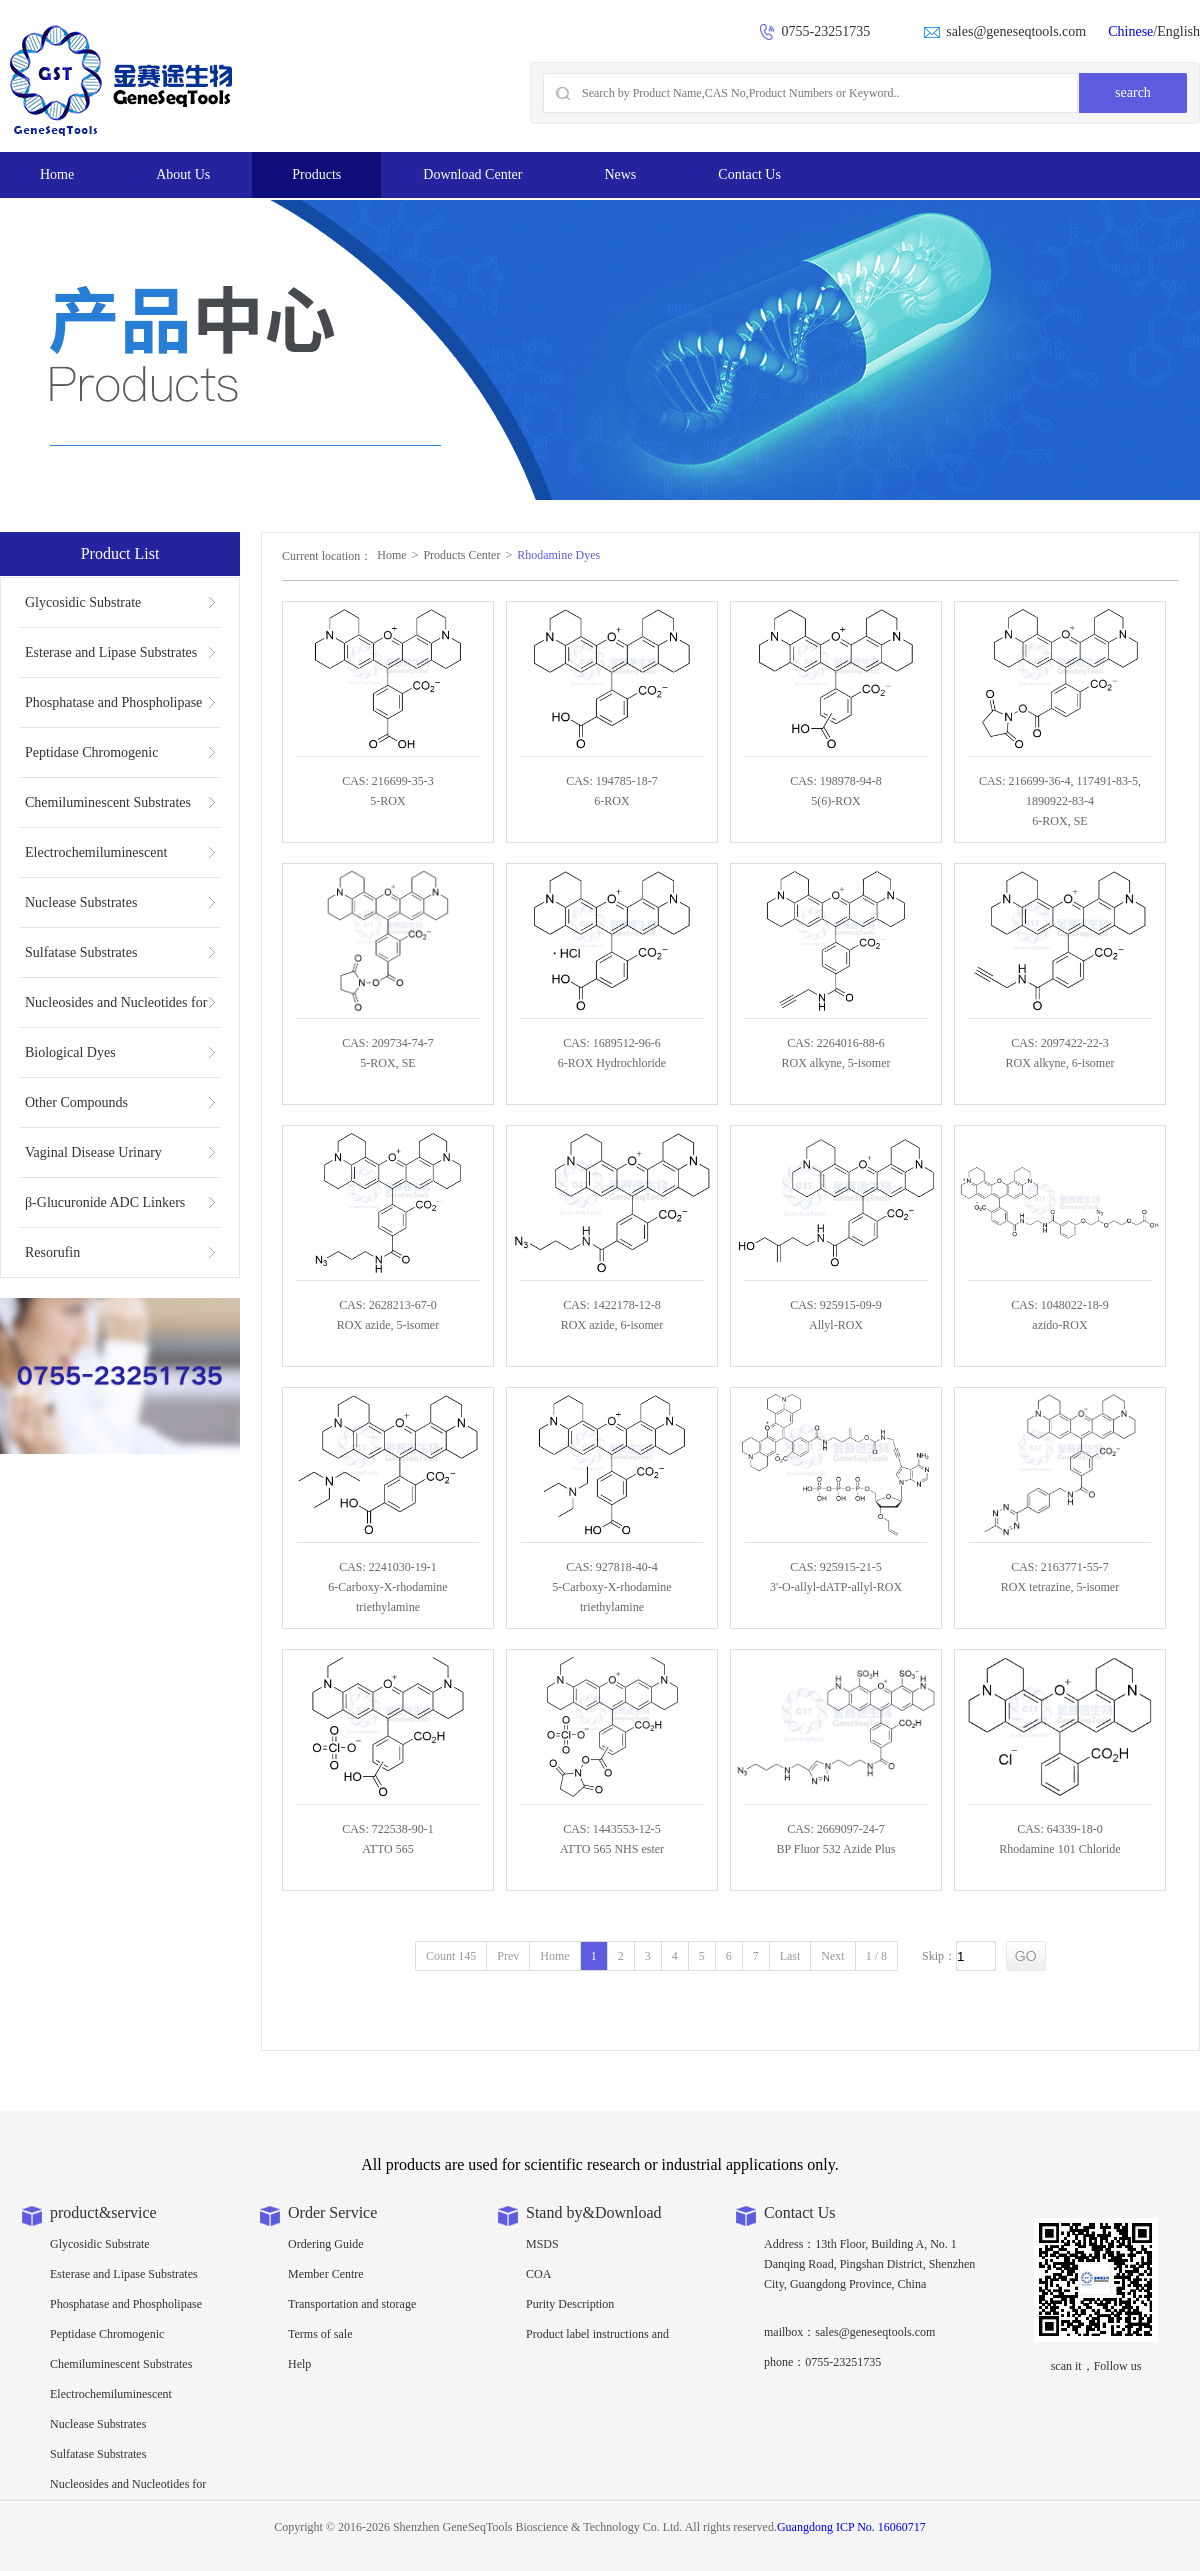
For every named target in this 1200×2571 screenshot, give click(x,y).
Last (790, 1956)
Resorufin (52, 1252)
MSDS (542, 2244)
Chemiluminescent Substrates (108, 802)
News (620, 174)
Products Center (461, 555)
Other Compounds (76, 1102)
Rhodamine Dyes (558, 555)
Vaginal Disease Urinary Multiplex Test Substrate (93, 1161)
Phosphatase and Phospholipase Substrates (113, 711)
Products (316, 174)
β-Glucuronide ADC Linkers (105, 1202)
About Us (183, 174)
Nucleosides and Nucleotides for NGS (116, 1011)
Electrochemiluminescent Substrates (96, 861)
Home (57, 174)
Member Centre (326, 2274)
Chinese (1130, 31)
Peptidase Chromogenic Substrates (91, 761)
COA (538, 2274)
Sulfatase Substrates (81, 952)
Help (299, 2364)
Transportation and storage (352, 2304)
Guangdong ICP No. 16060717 (851, 2527)
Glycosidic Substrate (83, 602)
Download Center (472, 174)
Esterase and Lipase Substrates (111, 652)
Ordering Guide (326, 2244)
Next (832, 1956)
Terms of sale (320, 2334)
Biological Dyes (70, 1052)
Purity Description (570, 2304)
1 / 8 (876, 1956)
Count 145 (451, 1956)
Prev (508, 1956)
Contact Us (749, 174)
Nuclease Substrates (81, 902)
